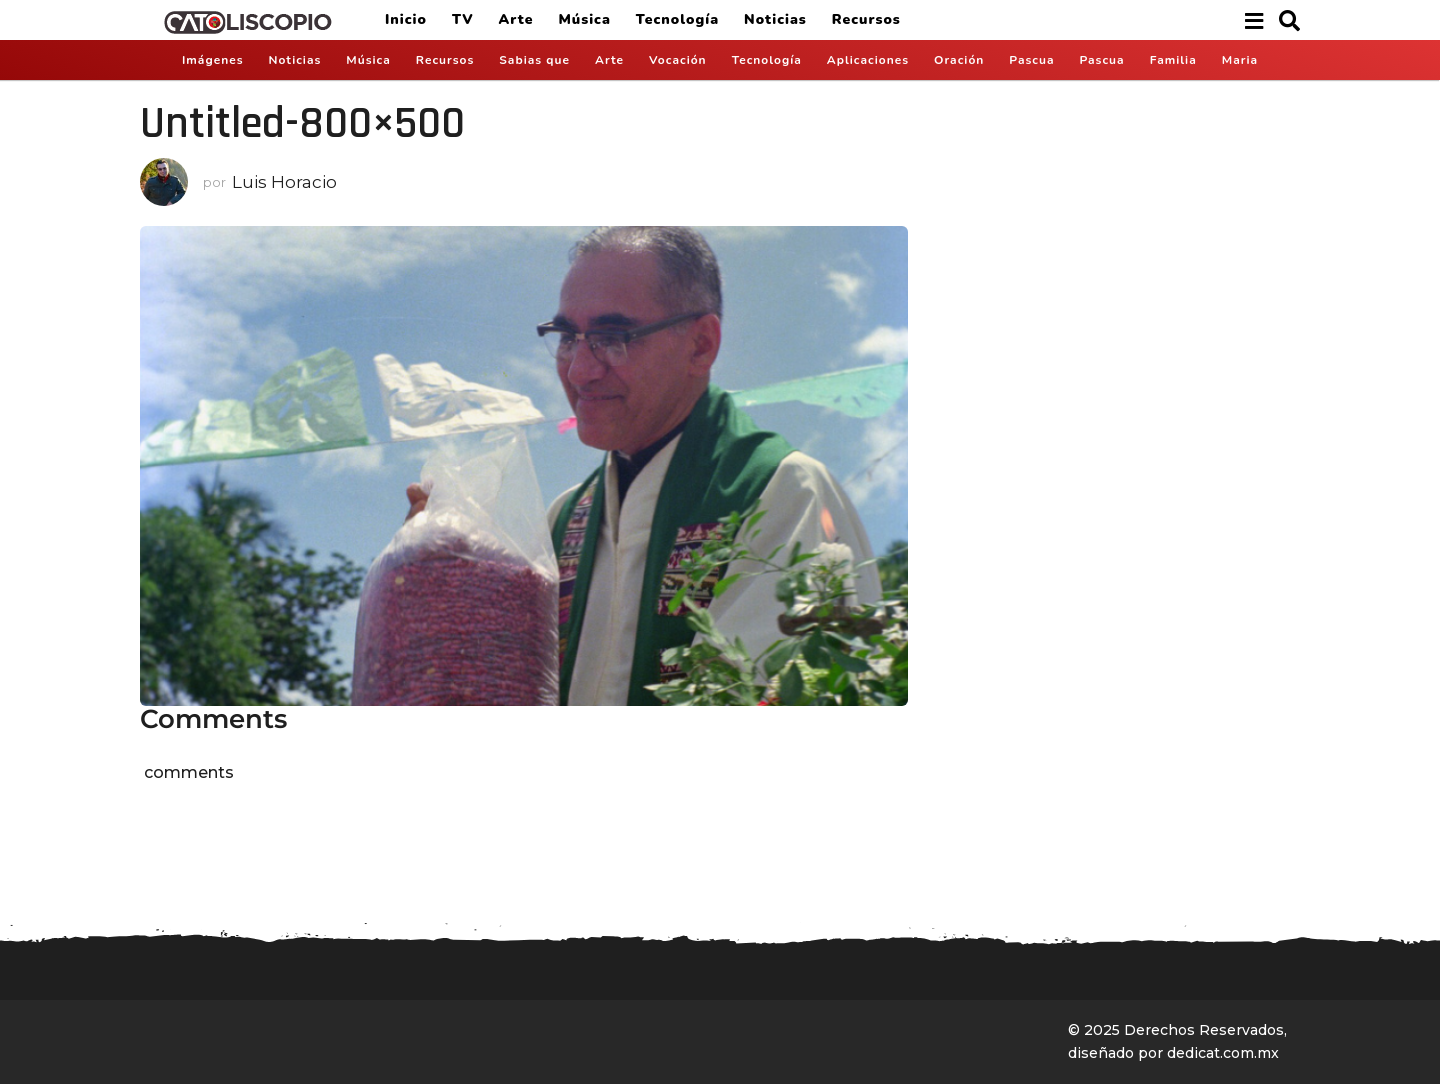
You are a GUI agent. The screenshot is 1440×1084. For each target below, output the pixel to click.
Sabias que (534, 60)
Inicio (406, 19)
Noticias (775, 19)
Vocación (678, 60)
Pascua (1031, 60)
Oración (959, 60)
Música (584, 19)
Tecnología (677, 19)
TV (463, 19)
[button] (1253, 20)
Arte (516, 19)
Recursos (866, 19)
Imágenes (213, 60)
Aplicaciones (868, 60)
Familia (1173, 60)
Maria (1240, 60)
